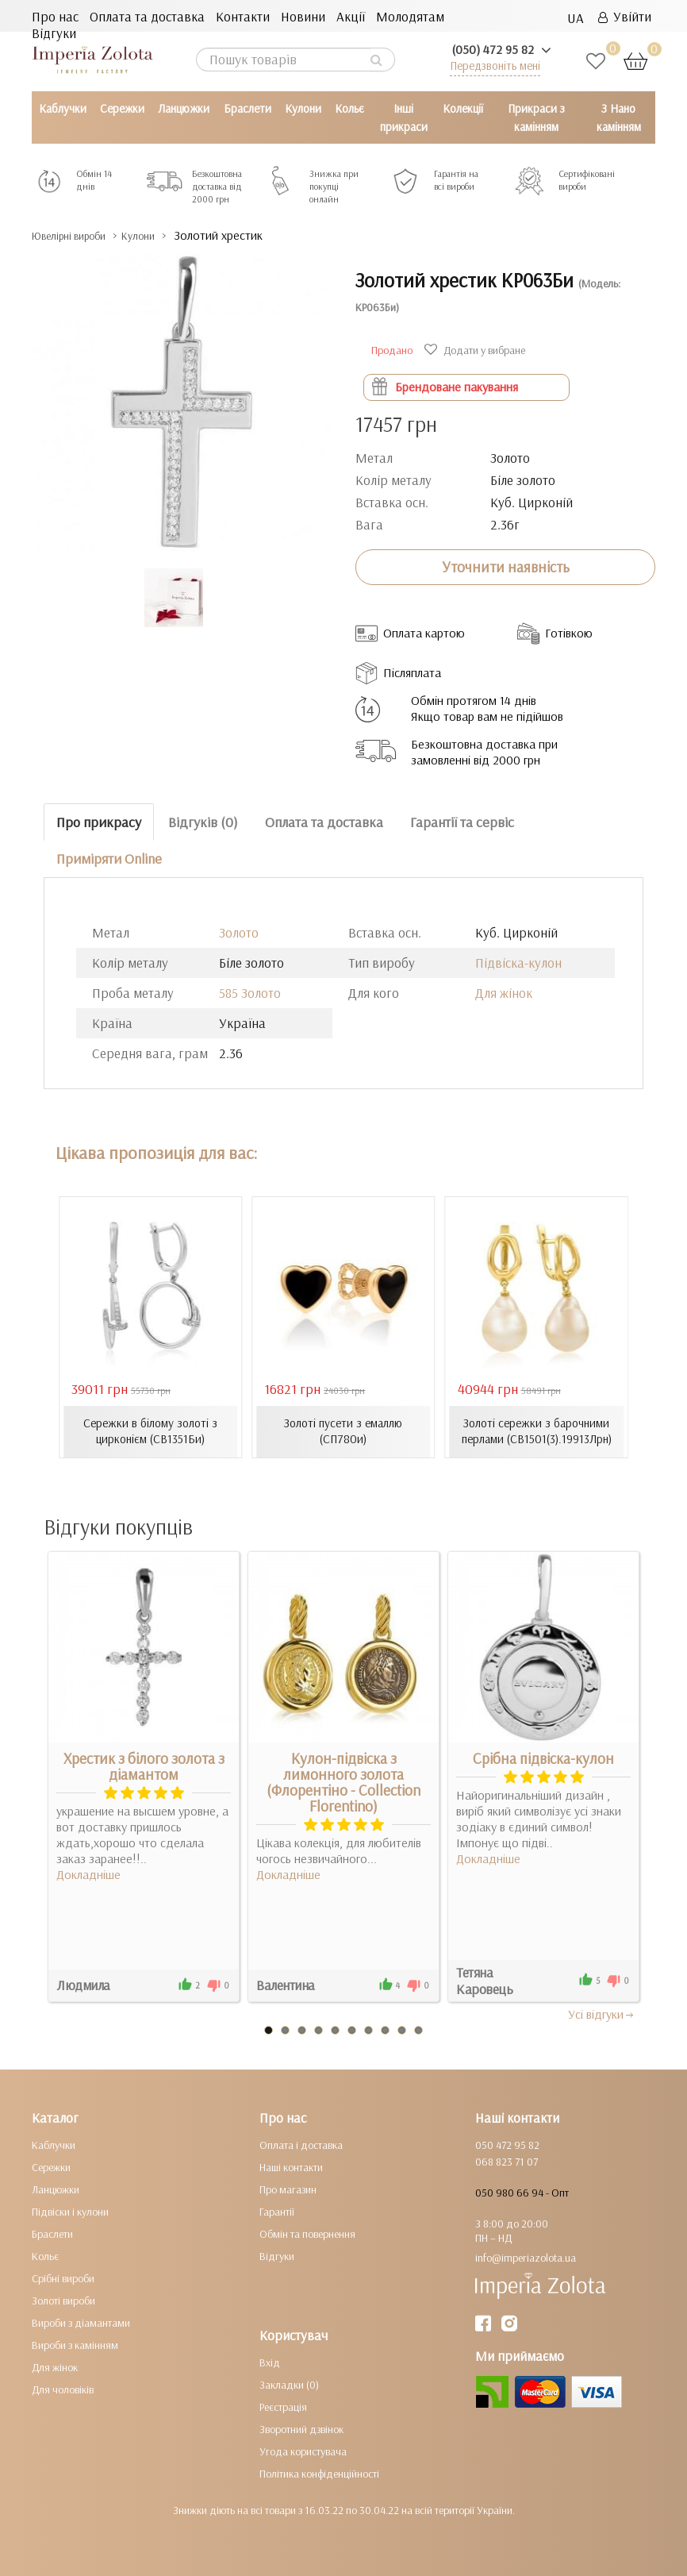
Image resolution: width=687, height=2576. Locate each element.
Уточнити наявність (506, 566)
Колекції (463, 108)
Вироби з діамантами (81, 2322)
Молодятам (410, 16)
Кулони (303, 108)
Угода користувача (303, 2450)
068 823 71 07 (506, 2161)
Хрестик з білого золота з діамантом (144, 1765)
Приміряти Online (109, 858)
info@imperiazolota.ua (525, 2257)
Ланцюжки (183, 108)
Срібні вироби (63, 2277)
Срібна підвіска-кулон (543, 1757)
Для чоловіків (63, 2389)
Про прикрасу (98, 821)
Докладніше (88, 1873)
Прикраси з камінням (536, 117)
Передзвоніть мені (495, 65)
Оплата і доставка (301, 2144)
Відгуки (54, 33)
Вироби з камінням (75, 2344)
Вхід (269, 2362)
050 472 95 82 (507, 2144)
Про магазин (288, 2188)
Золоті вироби (63, 2300)
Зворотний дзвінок (301, 2428)
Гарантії (276, 2211)
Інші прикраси (404, 117)
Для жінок (503, 992)
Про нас (55, 16)
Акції (350, 16)
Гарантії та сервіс (462, 821)
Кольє (349, 108)
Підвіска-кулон (518, 962)
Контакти (243, 16)
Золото (239, 932)
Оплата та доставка (147, 16)
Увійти (624, 16)
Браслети (247, 108)
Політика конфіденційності (319, 2473)
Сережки (122, 108)
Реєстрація (283, 2406)
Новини (303, 16)
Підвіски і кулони (70, 2211)
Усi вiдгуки (601, 2013)
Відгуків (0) (203, 821)
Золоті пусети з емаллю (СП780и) (343, 1431)
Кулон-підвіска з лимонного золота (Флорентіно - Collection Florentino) (343, 1781)
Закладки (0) (289, 2384)
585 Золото (250, 992)
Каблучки (62, 108)
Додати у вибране (476, 350)
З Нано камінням (619, 117)
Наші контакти (291, 2166)
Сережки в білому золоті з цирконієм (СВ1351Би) (151, 1431)
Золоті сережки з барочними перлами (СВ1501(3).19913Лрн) (536, 1431)
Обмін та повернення (307, 2233)
